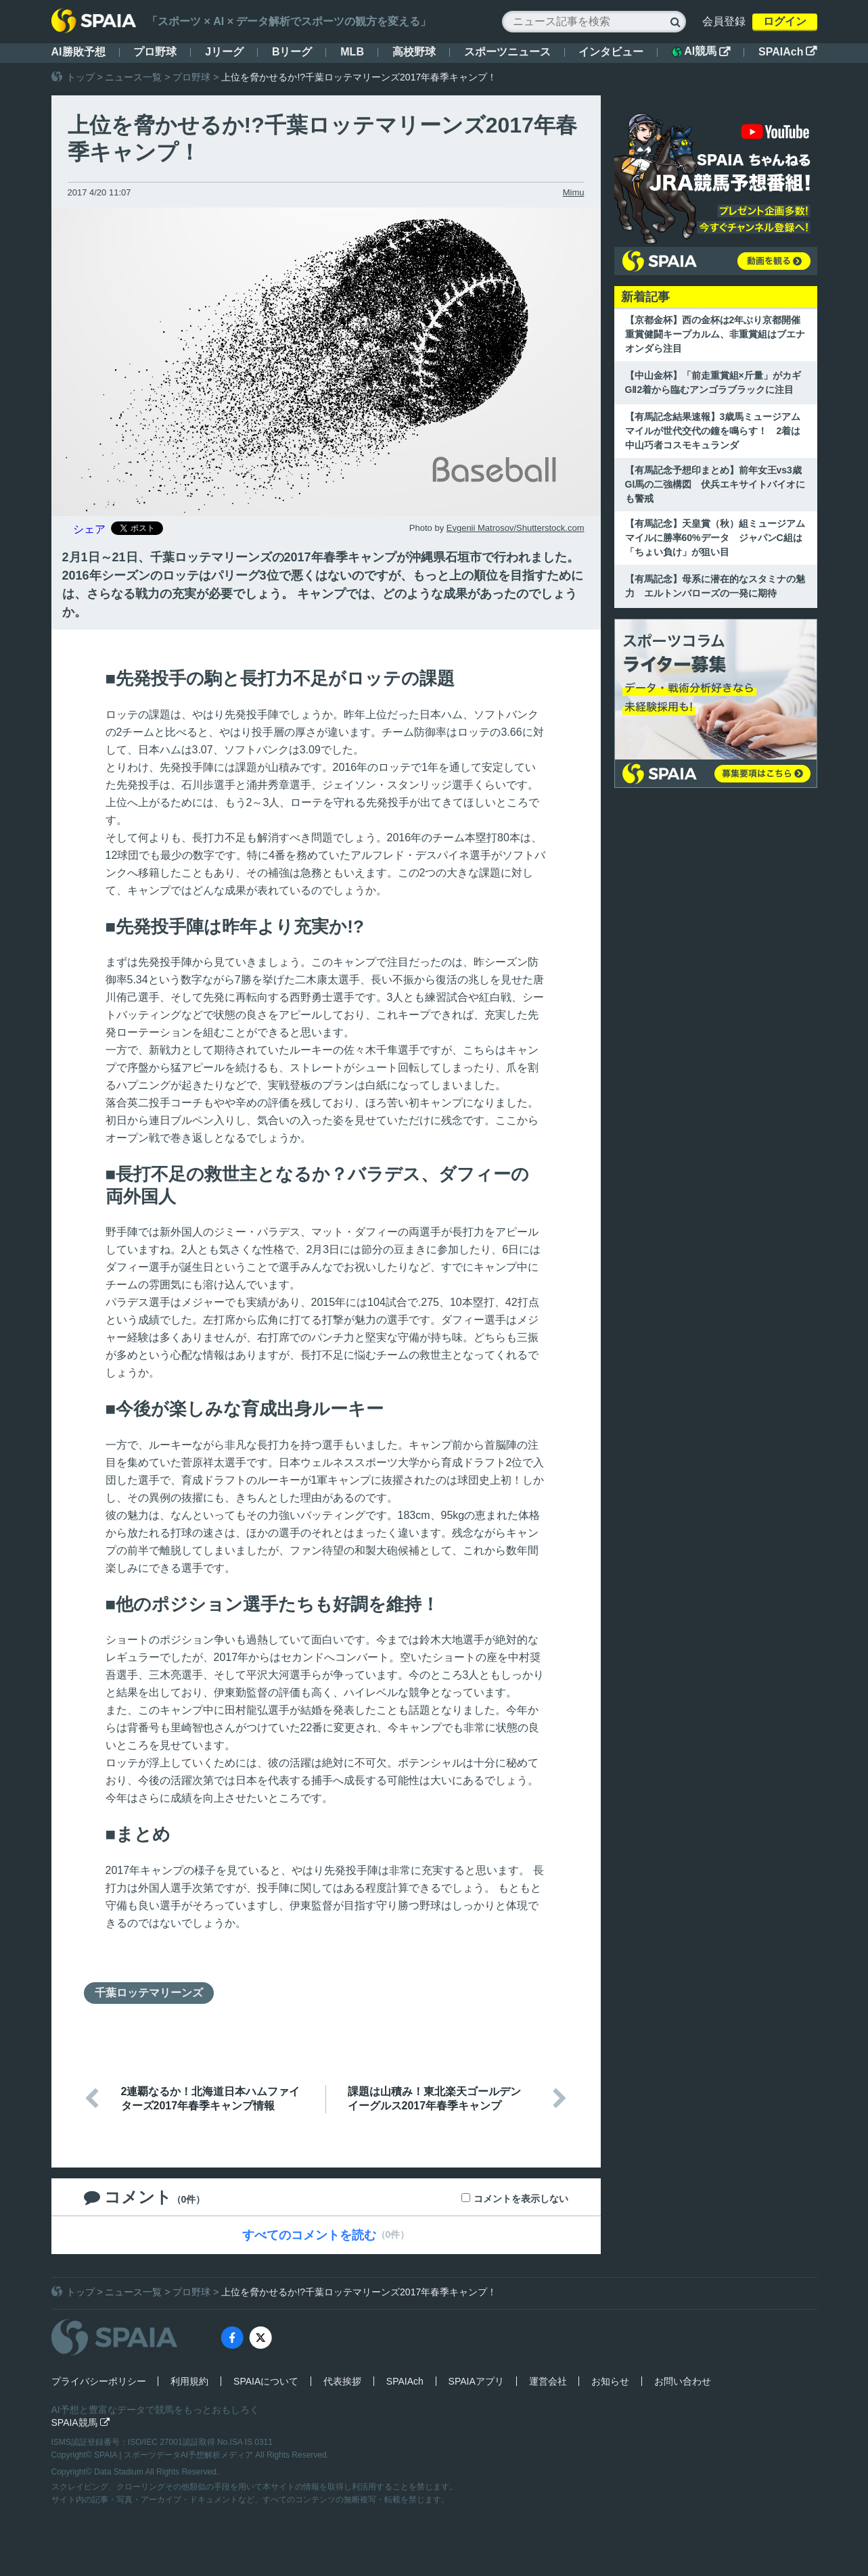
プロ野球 (155, 51)
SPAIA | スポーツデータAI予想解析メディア (174, 2455)
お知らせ (610, 2381)
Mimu (574, 192)
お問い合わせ (682, 2381)
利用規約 (189, 2381)
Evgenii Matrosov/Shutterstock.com (516, 528)
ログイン (784, 21)
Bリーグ (292, 51)
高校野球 (414, 51)
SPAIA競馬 (80, 2422)
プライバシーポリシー (98, 2381)
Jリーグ (224, 51)
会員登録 (724, 21)
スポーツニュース (507, 51)
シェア (89, 529)
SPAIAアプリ (476, 2381)
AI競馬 (701, 51)
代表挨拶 (342, 2381)
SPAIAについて (265, 2381)
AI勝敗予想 (78, 51)
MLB (352, 51)
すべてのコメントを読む (309, 2235)
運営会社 (548, 2381)
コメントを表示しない (521, 2198)
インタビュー (610, 51)
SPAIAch (787, 51)
